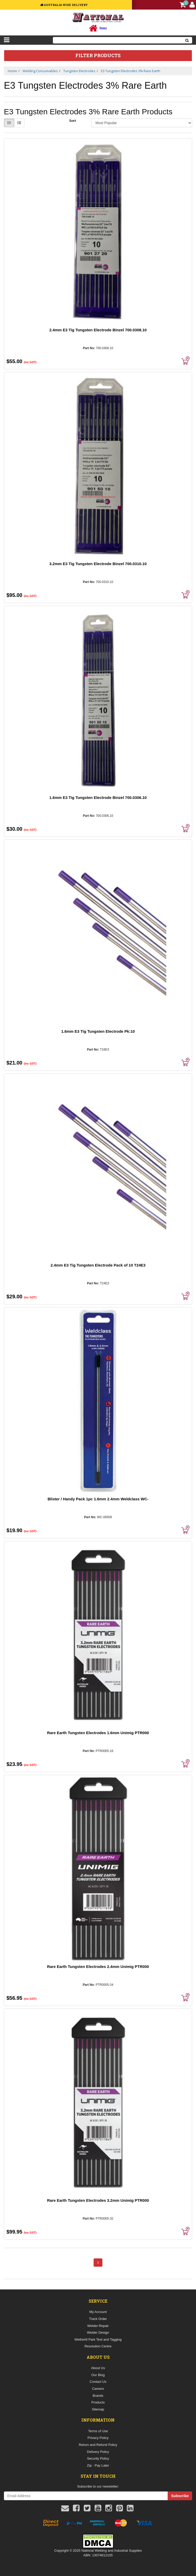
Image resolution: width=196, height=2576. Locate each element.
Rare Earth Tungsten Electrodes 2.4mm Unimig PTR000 (98, 1966)
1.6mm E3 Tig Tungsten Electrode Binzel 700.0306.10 (97, 797)
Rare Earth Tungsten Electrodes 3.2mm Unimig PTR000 (98, 2200)
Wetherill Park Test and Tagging (98, 2339)
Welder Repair (98, 2326)
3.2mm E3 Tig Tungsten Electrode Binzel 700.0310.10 (97, 563)
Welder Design (98, 2332)
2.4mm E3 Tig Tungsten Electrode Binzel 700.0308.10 (97, 330)
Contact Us (98, 2382)
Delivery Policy (98, 2452)
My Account (98, 2312)
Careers (98, 2389)
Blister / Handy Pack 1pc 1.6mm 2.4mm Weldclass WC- (97, 1499)
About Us (98, 2368)
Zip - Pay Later (98, 2465)
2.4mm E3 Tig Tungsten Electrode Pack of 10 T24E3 (98, 1265)
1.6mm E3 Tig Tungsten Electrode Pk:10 (98, 1031)
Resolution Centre (98, 2346)
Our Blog (97, 2375)
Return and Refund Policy (98, 2445)
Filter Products (98, 55)
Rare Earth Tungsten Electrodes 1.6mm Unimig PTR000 (98, 1733)
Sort (72, 121)
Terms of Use (98, 2431)
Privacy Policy (98, 2438)
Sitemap (98, 2409)
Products (97, 2402)
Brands (98, 2396)
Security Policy (98, 2458)
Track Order (98, 2319)
